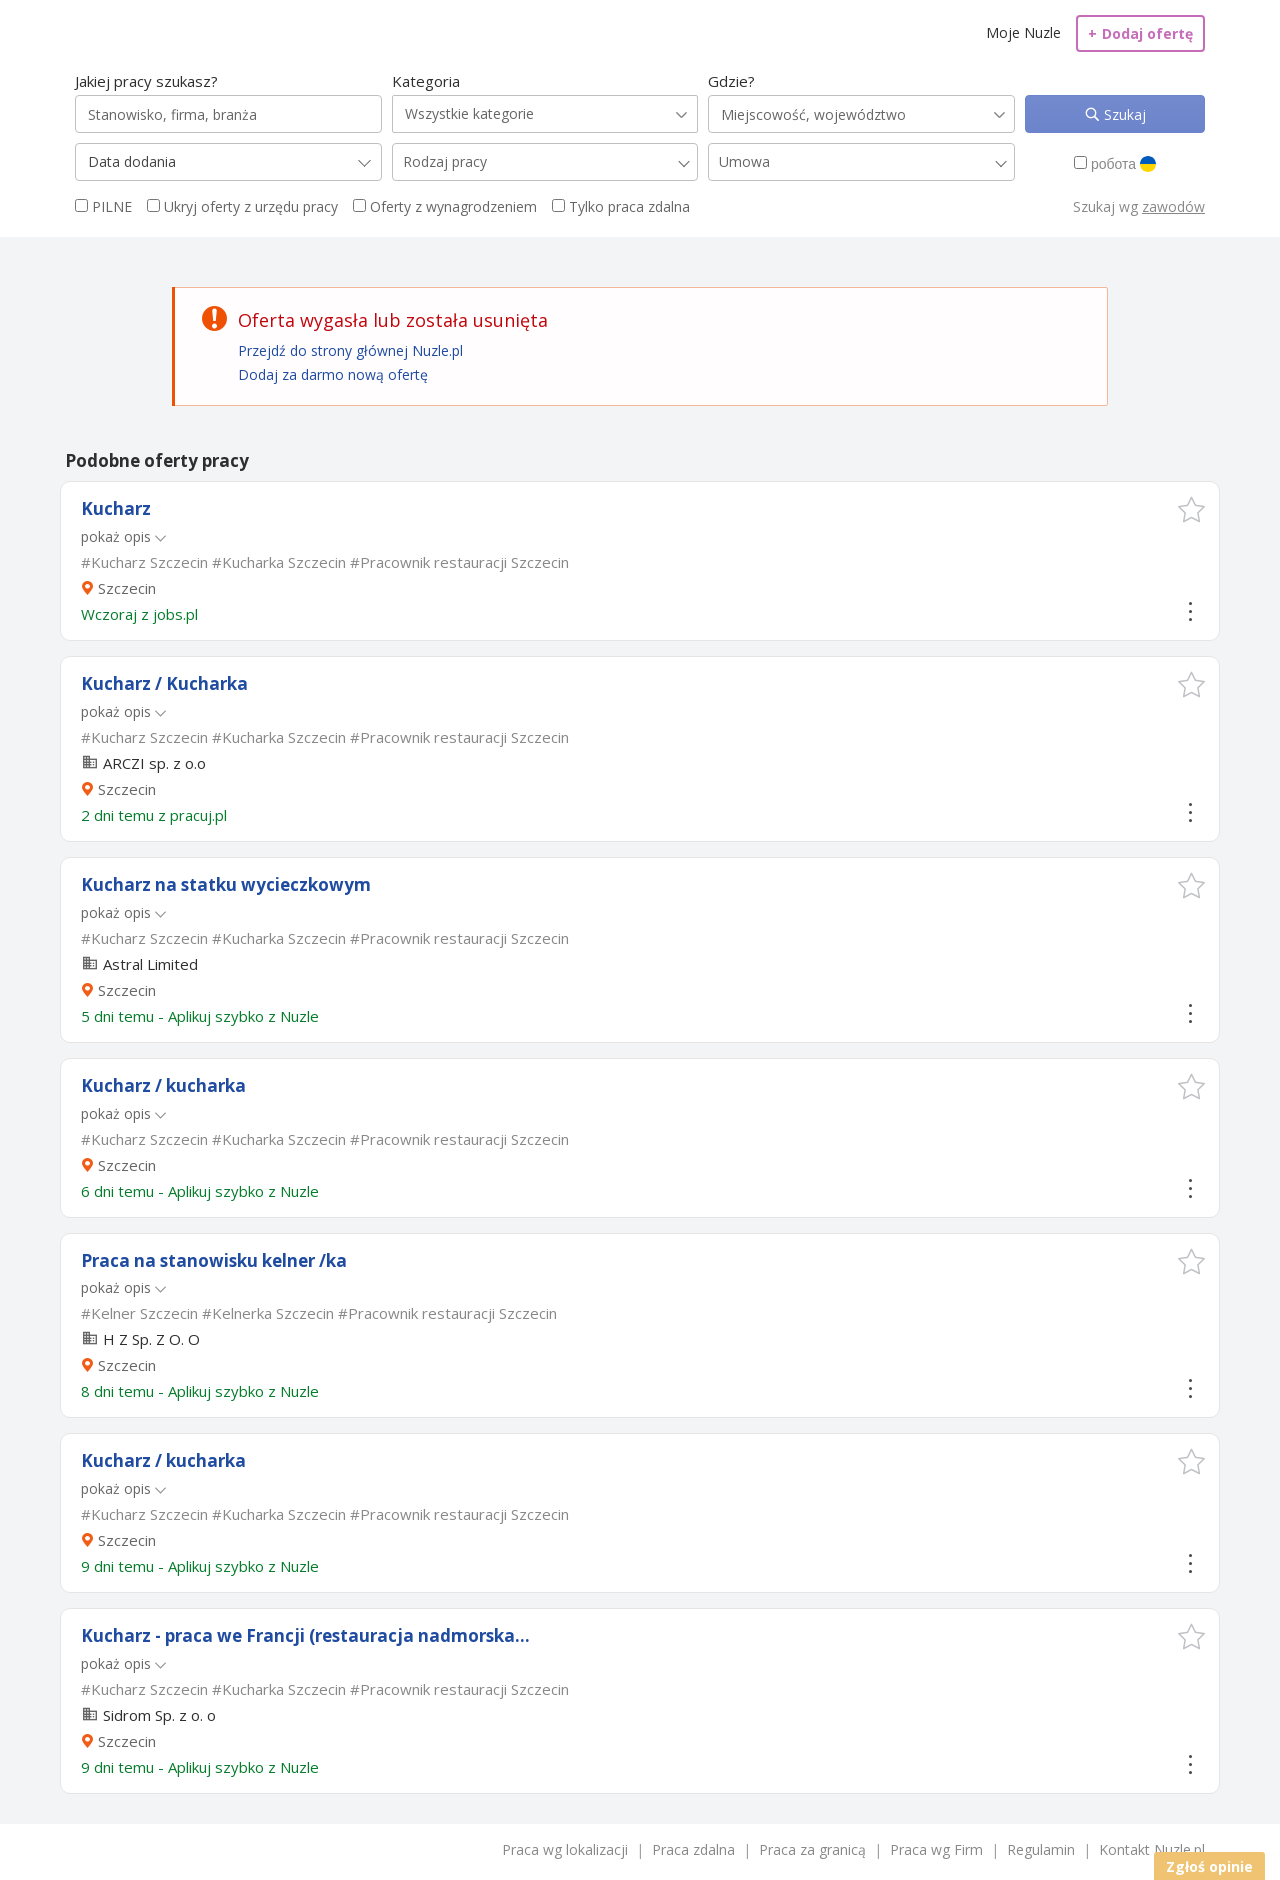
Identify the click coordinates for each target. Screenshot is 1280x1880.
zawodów (1173, 206)
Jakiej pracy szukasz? (146, 81)
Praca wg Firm (936, 1849)
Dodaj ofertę (1140, 33)
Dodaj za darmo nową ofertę (333, 374)
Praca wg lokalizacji (565, 1849)
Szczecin (127, 588)
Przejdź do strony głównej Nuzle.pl (350, 350)
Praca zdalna (693, 1849)
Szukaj (1123, 114)
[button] (1191, 509)
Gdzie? (731, 81)
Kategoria (426, 81)
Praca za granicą (812, 1849)
